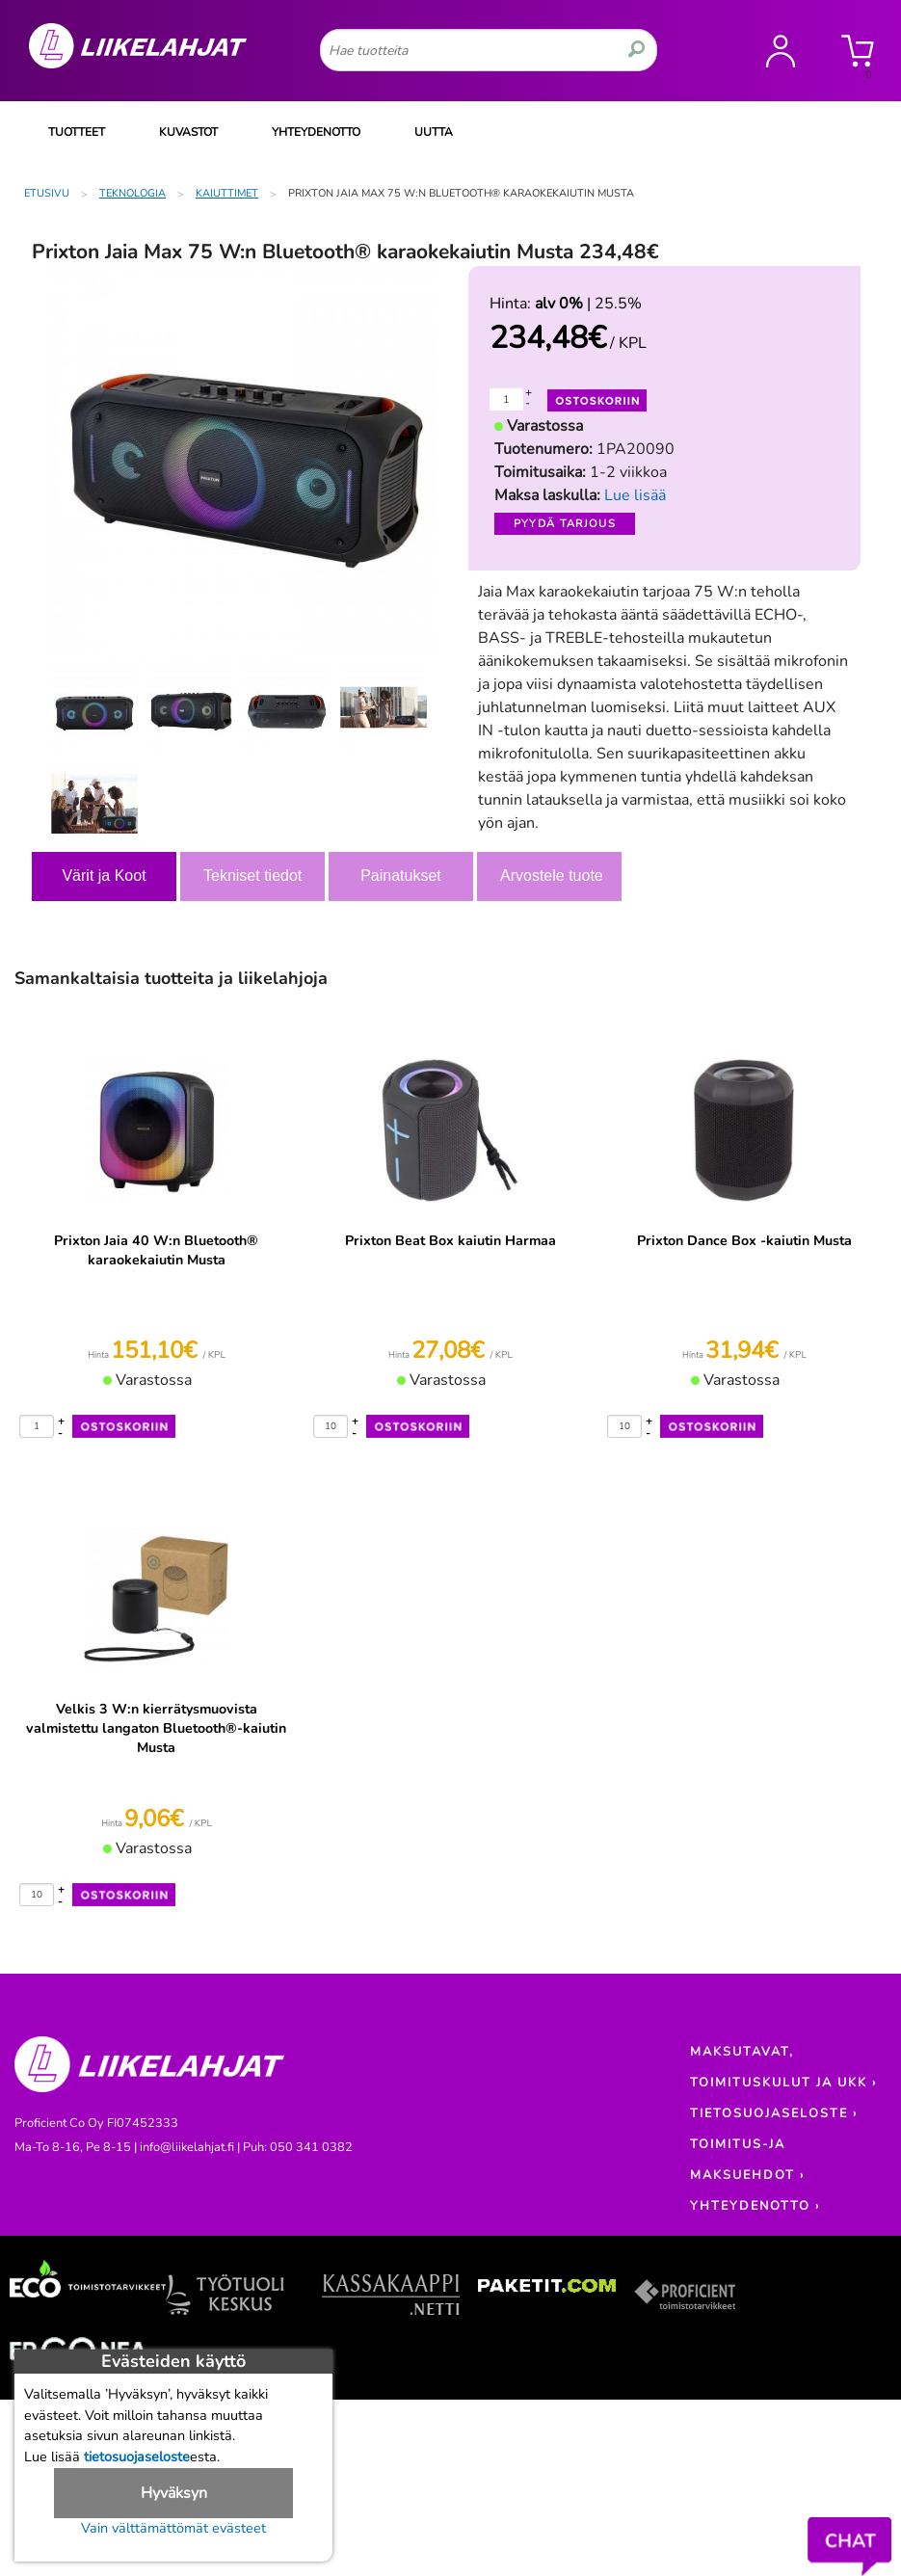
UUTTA (433, 132)
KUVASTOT (188, 132)
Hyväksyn (174, 2493)
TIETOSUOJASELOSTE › (774, 2113)
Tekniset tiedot (252, 875)
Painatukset (400, 875)
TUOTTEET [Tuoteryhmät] (76, 132)
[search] (636, 50)
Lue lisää (635, 495)
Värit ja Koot (104, 875)
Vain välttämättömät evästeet (173, 2527)
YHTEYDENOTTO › (755, 2206)
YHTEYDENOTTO (316, 132)
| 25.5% (588, 303)
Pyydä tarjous (565, 524)
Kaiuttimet (227, 193)
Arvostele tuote (551, 875)
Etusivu (46, 193)
